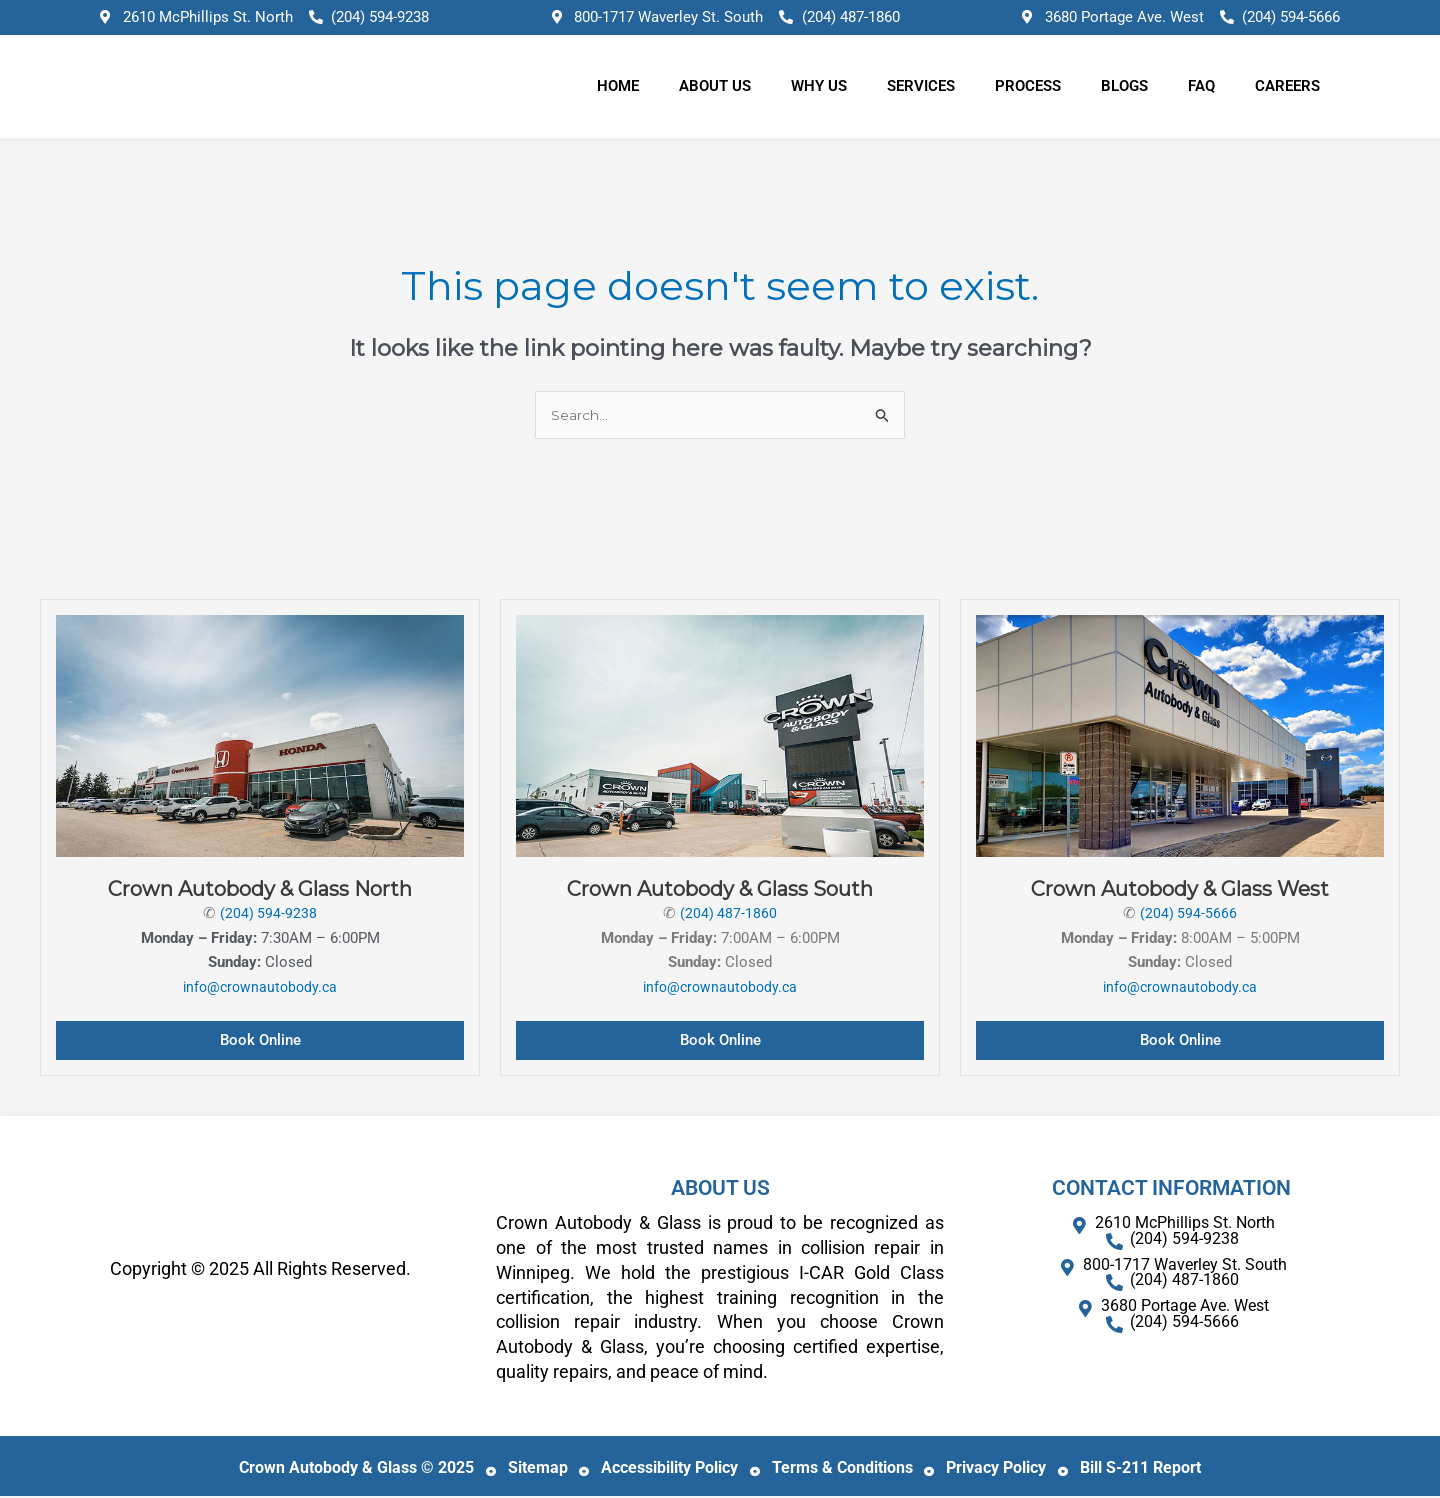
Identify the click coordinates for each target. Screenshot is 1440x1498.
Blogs (1124, 86)
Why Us (819, 86)
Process (1028, 86)
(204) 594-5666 (1189, 915)
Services (921, 86)
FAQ (1201, 86)
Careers (1287, 86)
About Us (715, 86)
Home (618, 86)
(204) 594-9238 (269, 915)
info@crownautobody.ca (260, 989)
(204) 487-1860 (729, 915)
